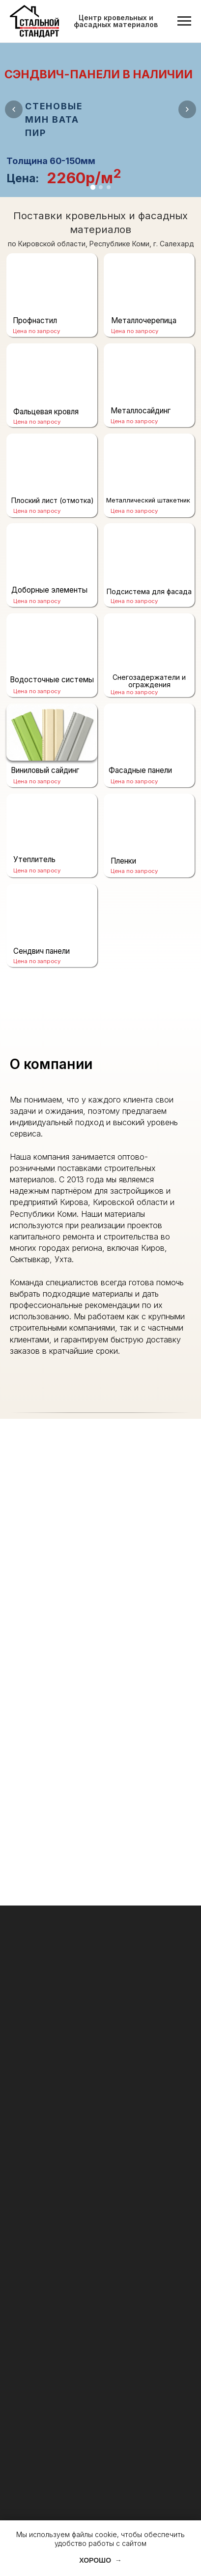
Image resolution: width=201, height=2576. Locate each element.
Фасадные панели (140, 770)
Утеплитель (34, 859)
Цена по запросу (36, 961)
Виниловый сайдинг (45, 770)
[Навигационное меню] (184, 21)
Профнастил (35, 320)
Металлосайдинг (141, 410)
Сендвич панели (41, 951)
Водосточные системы (52, 679)
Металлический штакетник (148, 500)
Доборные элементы (49, 590)
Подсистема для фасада (149, 591)
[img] (51, 732)
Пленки (123, 861)
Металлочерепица (143, 320)
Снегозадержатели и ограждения (149, 681)
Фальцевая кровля (46, 411)
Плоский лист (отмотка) (52, 500)
